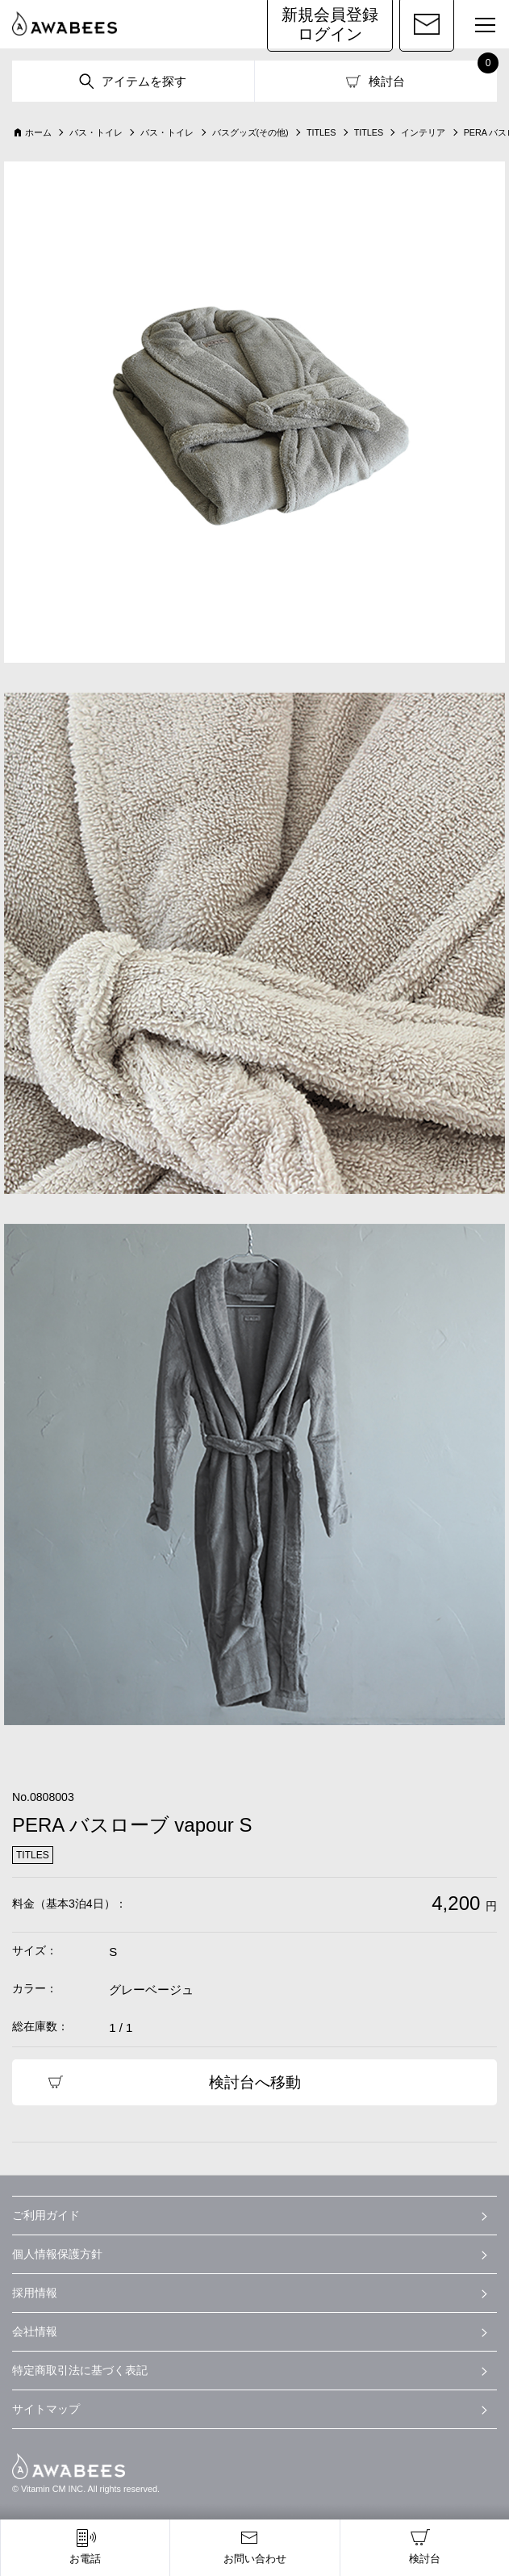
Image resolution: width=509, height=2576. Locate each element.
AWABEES (68, 2466)
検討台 (387, 81)
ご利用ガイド (46, 2215)
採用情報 (34, 2292)
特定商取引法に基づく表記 (80, 2370)
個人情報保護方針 (57, 2253)
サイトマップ (46, 2408)
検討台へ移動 (255, 2082)
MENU (478, 27)
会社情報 (34, 2331)
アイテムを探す (144, 81)
